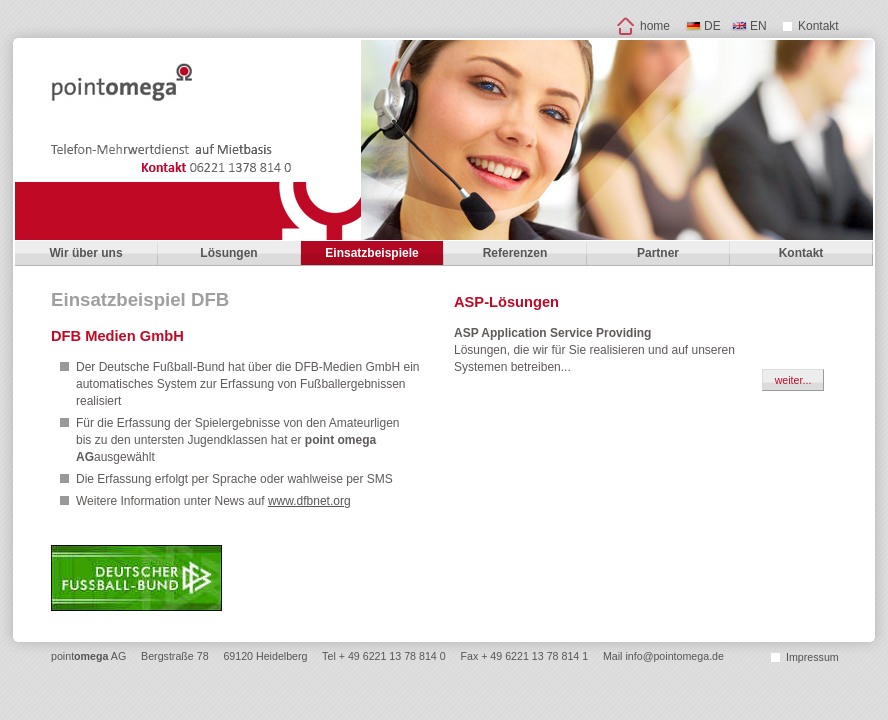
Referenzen (515, 253)
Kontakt (818, 26)
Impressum (812, 657)
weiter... (793, 380)
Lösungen (228, 253)
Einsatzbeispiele (371, 253)
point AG (88, 656)
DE (712, 26)
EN (758, 26)
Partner (658, 253)
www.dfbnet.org (309, 501)
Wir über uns (85, 253)
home (655, 26)
